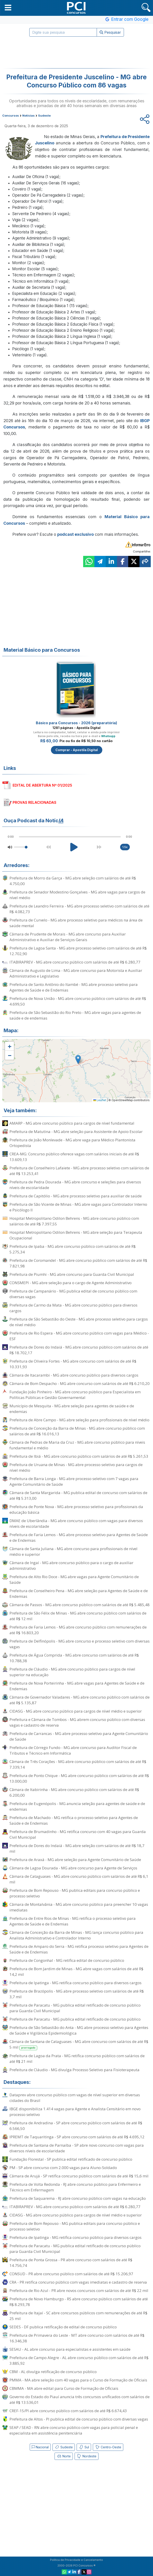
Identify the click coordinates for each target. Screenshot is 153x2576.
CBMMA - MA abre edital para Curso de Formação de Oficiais (63, 2388)
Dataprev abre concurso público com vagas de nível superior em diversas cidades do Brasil (74, 2097)
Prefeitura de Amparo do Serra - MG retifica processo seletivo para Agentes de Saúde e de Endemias (78, 1949)
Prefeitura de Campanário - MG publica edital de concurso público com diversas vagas (73, 1293)
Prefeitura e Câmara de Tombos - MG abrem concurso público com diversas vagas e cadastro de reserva (77, 1722)
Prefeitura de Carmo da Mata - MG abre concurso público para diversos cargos (73, 1307)
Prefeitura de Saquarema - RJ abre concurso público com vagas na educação (77, 2198)
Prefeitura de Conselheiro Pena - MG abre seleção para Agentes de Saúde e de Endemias (78, 1593)
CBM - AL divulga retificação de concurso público (53, 2371)
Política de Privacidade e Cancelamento (76, 2560)
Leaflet (99, 1100)
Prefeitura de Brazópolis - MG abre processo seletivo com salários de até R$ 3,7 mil (76, 1993)
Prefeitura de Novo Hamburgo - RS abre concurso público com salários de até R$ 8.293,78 (78, 2301)
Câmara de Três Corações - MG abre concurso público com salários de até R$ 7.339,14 (77, 1764)
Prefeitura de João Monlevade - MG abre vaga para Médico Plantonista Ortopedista (72, 1142)
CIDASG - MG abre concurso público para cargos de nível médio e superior (75, 1711)
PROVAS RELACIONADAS (34, 802)
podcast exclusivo (75, 534)
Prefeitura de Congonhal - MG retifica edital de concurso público (66, 1960)
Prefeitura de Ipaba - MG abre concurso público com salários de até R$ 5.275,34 (72, 1249)
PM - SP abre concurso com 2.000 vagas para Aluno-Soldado (63, 2167)
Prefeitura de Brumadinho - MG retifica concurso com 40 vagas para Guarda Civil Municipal (77, 1834)
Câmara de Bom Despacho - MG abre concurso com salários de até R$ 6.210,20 (79, 1383)
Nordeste (86, 2456)
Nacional (40, 2447)
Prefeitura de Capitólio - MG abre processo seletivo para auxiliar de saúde (75, 1196)
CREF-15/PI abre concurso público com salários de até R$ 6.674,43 (68, 2410)
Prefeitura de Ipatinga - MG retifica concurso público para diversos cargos (75, 1982)
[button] (8, 7)
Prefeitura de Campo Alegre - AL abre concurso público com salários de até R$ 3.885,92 (78, 2360)
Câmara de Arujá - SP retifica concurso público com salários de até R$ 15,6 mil (78, 2176)
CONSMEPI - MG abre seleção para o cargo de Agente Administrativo (70, 1282)
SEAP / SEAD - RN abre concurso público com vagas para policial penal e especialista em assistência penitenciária (73, 2430)
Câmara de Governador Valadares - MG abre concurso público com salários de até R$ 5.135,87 (79, 1700)
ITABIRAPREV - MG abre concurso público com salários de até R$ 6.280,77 (74, 962)
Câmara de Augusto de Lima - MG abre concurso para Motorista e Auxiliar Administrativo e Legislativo (75, 973)
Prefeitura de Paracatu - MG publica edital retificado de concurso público (75, 2019)
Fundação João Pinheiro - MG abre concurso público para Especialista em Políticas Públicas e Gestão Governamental (75, 1394)
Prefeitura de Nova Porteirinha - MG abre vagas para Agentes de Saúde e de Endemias (76, 1686)
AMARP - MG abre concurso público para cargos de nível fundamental (71, 1123)
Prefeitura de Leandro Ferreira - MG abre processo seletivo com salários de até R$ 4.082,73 (79, 908)
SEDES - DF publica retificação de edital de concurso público (63, 2326)
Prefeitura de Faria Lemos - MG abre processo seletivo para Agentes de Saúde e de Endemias (78, 1537)
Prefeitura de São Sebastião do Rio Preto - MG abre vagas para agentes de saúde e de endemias (75, 1015)
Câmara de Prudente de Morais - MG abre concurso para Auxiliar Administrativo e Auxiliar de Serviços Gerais (67, 936)
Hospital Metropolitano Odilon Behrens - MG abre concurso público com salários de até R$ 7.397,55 (74, 1221)
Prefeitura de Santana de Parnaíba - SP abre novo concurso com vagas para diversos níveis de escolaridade (76, 2148)
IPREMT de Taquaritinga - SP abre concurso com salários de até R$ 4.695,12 (76, 2136)
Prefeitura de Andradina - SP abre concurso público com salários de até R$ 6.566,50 (75, 2125)
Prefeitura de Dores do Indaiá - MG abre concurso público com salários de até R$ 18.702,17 (78, 1349)
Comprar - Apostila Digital (76, 750)
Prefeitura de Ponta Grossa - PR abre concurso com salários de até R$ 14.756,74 (70, 2262)
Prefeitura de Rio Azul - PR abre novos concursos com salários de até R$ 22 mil (78, 2290)
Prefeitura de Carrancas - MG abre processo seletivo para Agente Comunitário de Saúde (78, 1736)
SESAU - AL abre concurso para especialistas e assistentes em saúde (69, 2349)
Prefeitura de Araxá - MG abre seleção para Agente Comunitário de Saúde (75, 1859)
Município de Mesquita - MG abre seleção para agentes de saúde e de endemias (71, 1408)
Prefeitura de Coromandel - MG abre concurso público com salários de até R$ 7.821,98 (78, 1263)
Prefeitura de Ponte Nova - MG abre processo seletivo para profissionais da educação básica (76, 1509)
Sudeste (64, 2447)
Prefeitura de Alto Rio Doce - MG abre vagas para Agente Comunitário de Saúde (74, 1579)
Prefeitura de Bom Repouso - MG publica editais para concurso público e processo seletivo (74, 1893)
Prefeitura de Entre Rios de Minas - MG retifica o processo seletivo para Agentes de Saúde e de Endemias (72, 1921)
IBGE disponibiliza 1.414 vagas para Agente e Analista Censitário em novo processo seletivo (75, 2111)
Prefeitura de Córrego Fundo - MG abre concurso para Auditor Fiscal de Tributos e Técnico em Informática (73, 1750)
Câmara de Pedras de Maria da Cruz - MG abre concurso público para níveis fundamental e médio (77, 1445)
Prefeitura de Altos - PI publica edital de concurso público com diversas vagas (78, 2419)
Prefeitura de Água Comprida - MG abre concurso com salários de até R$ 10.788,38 (74, 1657)
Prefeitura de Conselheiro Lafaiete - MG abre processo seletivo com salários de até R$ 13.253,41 (79, 1170)
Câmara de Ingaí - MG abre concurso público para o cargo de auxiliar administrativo (71, 1565)
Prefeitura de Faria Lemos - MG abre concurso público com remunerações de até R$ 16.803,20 (78, 1629)
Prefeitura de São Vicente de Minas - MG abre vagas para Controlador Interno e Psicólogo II (78, 1207)
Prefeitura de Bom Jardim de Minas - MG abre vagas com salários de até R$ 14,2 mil (76, 1971)
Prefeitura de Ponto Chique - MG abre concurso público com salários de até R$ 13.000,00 (79, 1778)
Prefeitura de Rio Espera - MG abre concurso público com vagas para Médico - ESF (79, 1335)
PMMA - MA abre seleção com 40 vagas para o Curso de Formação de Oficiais (78, 2380)
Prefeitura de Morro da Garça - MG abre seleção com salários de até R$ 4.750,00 (72, 880)
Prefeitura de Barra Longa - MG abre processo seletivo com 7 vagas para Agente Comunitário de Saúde (73, 1481)
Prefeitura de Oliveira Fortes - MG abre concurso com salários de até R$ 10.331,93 (72, 1364)
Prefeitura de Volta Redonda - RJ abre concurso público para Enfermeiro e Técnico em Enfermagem (75, 2187)
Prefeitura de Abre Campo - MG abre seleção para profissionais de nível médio (79, 1419)
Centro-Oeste (108, 2447)
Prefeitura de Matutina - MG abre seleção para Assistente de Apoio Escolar (76, 1131)
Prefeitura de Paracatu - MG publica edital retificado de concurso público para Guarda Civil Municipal (75, 2008)
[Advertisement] (77, 52)
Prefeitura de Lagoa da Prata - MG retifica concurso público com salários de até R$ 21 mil (77, 2058)
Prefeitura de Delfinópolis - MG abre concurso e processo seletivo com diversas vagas (79, 1643)
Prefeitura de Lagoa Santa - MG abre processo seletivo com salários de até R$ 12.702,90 (78, 950)
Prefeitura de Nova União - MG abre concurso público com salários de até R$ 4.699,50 (77, 1001)
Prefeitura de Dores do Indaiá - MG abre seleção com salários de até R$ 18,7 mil (76, 1848)
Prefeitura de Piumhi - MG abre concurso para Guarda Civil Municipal (71, 1274)
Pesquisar (110, 32)
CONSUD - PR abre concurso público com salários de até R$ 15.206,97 (71, 2273)
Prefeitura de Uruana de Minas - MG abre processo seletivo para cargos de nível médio (76, 1467)
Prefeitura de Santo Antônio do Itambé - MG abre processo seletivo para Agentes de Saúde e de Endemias (73, 987)
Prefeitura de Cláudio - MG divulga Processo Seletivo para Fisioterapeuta (74, 2069)
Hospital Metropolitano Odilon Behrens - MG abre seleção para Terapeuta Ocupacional (75, 1235)
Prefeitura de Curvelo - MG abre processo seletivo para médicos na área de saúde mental (76, 922)
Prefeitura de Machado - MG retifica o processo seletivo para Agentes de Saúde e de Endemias (73, 1820)
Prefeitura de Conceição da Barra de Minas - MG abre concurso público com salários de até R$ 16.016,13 (77, 1431)
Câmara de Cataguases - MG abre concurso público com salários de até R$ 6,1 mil (78, 1879)
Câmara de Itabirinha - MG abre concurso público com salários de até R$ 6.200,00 (74, 1792)
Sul (84, 2447)
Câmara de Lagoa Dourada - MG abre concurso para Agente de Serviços (73, 1868)
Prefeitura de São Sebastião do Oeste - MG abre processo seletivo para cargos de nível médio (78, 1321)
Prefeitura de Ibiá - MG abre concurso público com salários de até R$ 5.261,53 (78, 1456)
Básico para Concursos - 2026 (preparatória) (76, 723)
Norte (64, 2456)
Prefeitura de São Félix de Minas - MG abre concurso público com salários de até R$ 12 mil (77, 1615)
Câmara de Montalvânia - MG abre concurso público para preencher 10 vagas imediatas (78, 1907)
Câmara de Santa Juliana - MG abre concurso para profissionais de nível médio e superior (73, 1551)
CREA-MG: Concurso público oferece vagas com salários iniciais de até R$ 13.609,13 (74, 1156)
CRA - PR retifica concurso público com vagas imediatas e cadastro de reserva (78, 2282)
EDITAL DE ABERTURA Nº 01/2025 (42, 785)
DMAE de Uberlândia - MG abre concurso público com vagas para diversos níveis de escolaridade (76, 1523)
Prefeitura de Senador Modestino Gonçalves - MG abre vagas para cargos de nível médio (77, 894)
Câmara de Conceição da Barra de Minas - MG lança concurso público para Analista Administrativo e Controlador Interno (76, 1935)
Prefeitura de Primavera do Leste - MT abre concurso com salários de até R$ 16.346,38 (76, 2338)
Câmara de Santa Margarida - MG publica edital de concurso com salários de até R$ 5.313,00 (78, 1495)
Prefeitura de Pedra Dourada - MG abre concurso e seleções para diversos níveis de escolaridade (75, 1184)
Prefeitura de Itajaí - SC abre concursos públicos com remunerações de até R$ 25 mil (78, 2315)
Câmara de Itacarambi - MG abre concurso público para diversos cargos (73, 1375)
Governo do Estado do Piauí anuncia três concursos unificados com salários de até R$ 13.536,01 (79, 2399)
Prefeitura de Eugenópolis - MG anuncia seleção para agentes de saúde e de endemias (77, 1806)
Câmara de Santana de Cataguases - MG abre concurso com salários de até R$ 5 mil (78, 2044)
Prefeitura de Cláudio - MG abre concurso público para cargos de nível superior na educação (72, 1671)
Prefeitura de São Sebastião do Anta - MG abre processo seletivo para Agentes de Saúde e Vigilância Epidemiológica (78, 2030)
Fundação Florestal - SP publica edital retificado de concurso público (70, 2159)
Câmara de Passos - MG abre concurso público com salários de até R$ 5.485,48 (79, 1604)
